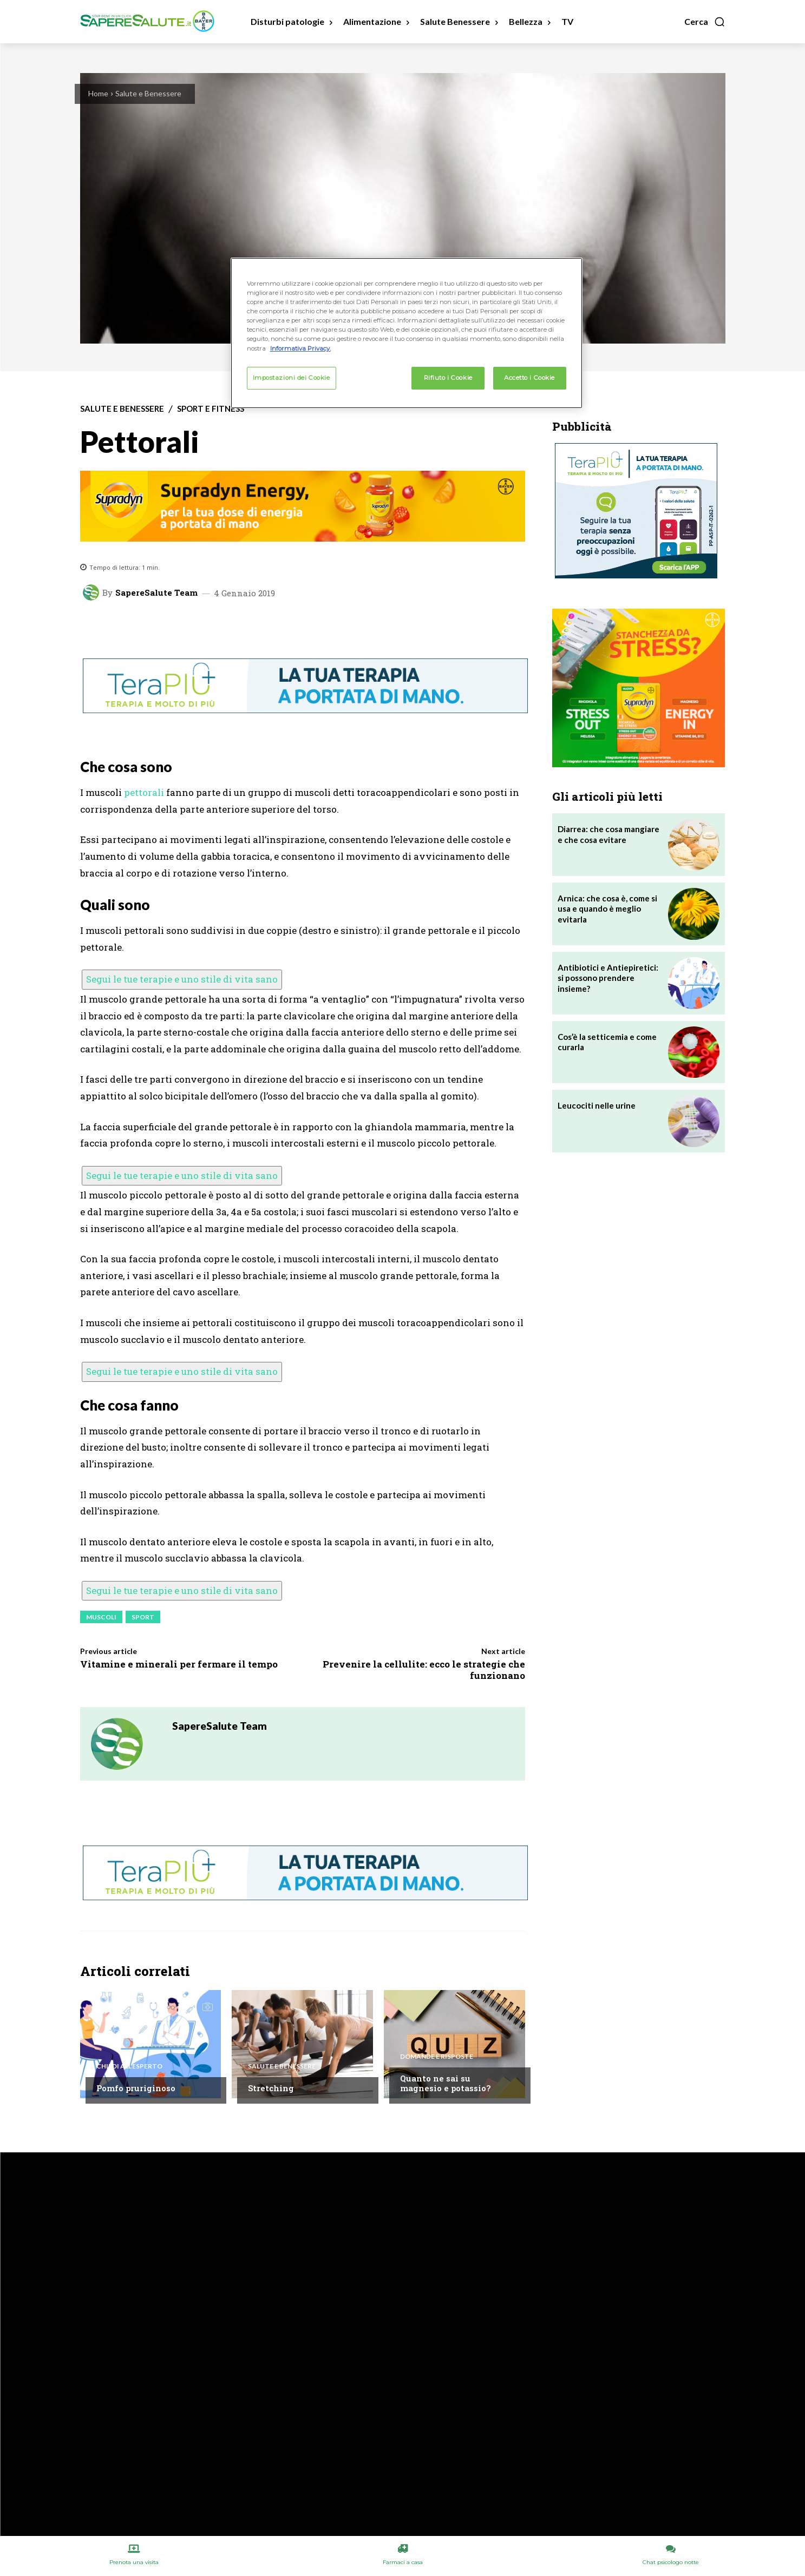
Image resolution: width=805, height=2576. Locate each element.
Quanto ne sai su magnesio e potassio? (445, 2083)
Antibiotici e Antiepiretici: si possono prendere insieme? (608, 978)
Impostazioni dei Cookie (291, 377)
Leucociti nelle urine (597, 1105)
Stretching (271, 2088)
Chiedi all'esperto (129, 2066)
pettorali (144, 792)
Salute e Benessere (148, 93)
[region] (407, 333)
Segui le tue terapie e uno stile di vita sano (182, 979)
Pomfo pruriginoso (135, 2088)
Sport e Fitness (210, 409)
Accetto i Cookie (529, 377)
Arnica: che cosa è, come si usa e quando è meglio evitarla (607, 908)
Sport (143, 1617)
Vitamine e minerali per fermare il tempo (179, 1664)
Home (98, 93)
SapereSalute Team (156, 593)
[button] (704, 21)
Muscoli (101, 1617)
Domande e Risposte (436, 2056)
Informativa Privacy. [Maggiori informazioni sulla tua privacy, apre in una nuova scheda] (300, 348)
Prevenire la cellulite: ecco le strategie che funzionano (424, 1669)
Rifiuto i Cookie (448, 377)
